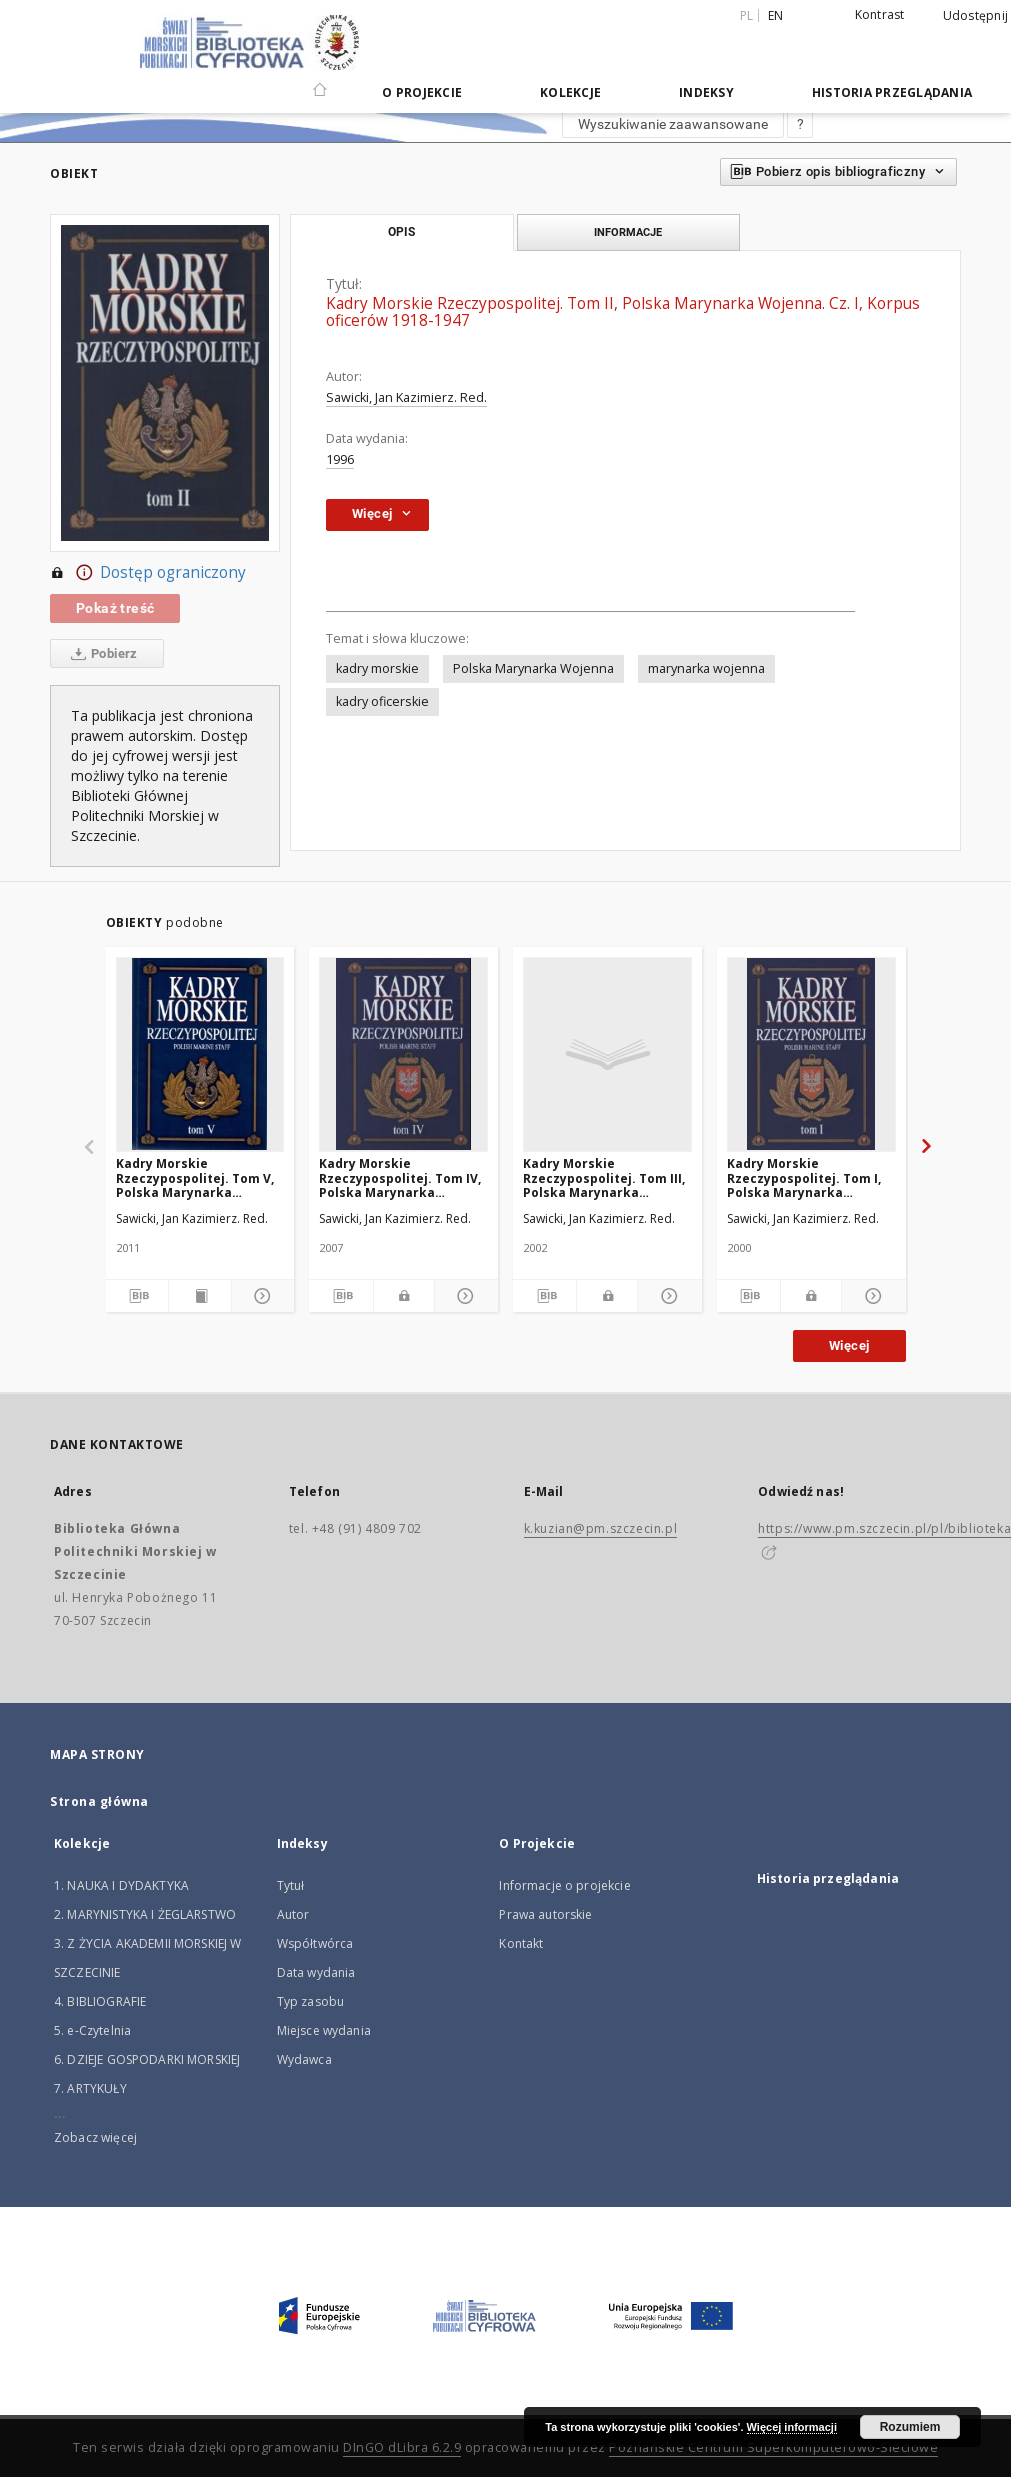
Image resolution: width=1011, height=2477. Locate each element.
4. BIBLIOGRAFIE (100, 2001)
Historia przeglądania (892, 92)
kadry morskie (377, 668)
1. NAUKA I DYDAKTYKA (121, 1885)
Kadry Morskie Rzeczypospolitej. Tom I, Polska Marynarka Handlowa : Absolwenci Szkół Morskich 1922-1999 (807, 1177)
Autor (293, 1914)
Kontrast (880, 14)
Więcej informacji (792, 2427)
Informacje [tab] (628, 232)
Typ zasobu (311, 2001)
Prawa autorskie (545, 1914)
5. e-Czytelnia (92, 2030)
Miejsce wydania (324, 2030)
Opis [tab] (401, 232)
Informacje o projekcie (564, 1885)
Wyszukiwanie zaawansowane (673, 124)
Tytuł (291, 1885)
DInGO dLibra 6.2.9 (402, 2447)
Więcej (849, 1345)
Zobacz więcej (95, 2137)
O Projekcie (422, 92)
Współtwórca (315, 1943)
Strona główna (99, 1801)
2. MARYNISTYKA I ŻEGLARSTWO (145, 1914)
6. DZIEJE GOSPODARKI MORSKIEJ (147, 2059)
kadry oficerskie (382, 701)
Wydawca (304, 2059)
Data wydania (316, 1972)
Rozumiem (910, 2427)
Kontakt (521, 1943)
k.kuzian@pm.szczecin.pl (601, 1528)
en (776, 15)
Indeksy (706, 92)
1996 (340, 459)
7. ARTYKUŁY (90, 2088)
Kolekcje (570, 92)
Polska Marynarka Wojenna (533, 668)
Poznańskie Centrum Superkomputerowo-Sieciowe (773, 2447)
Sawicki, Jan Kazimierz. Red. (406, 397)
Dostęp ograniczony (148, 573)
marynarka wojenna (706, 668)
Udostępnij (976, 16)
